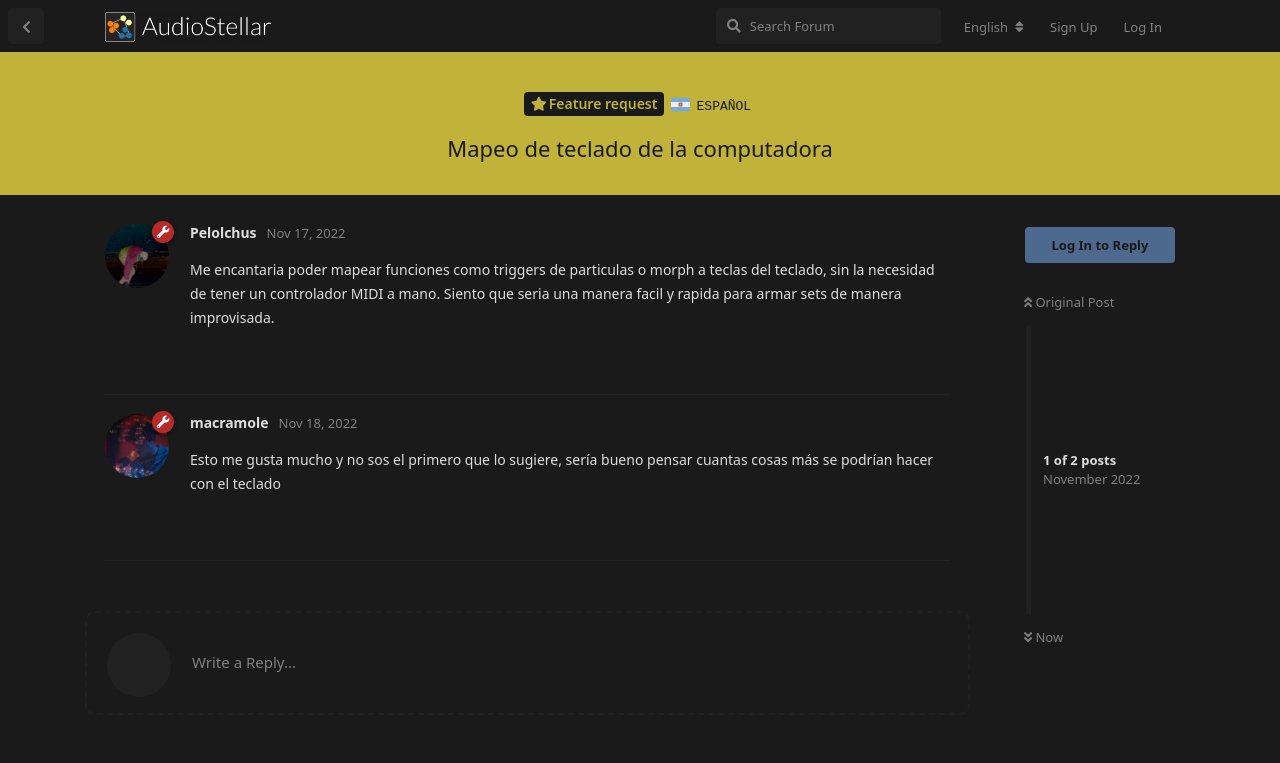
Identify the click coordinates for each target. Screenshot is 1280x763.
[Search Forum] (828, 26)
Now (1043, 636)
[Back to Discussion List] (26, 26)
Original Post (1069, 301)
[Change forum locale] (994, 27)
